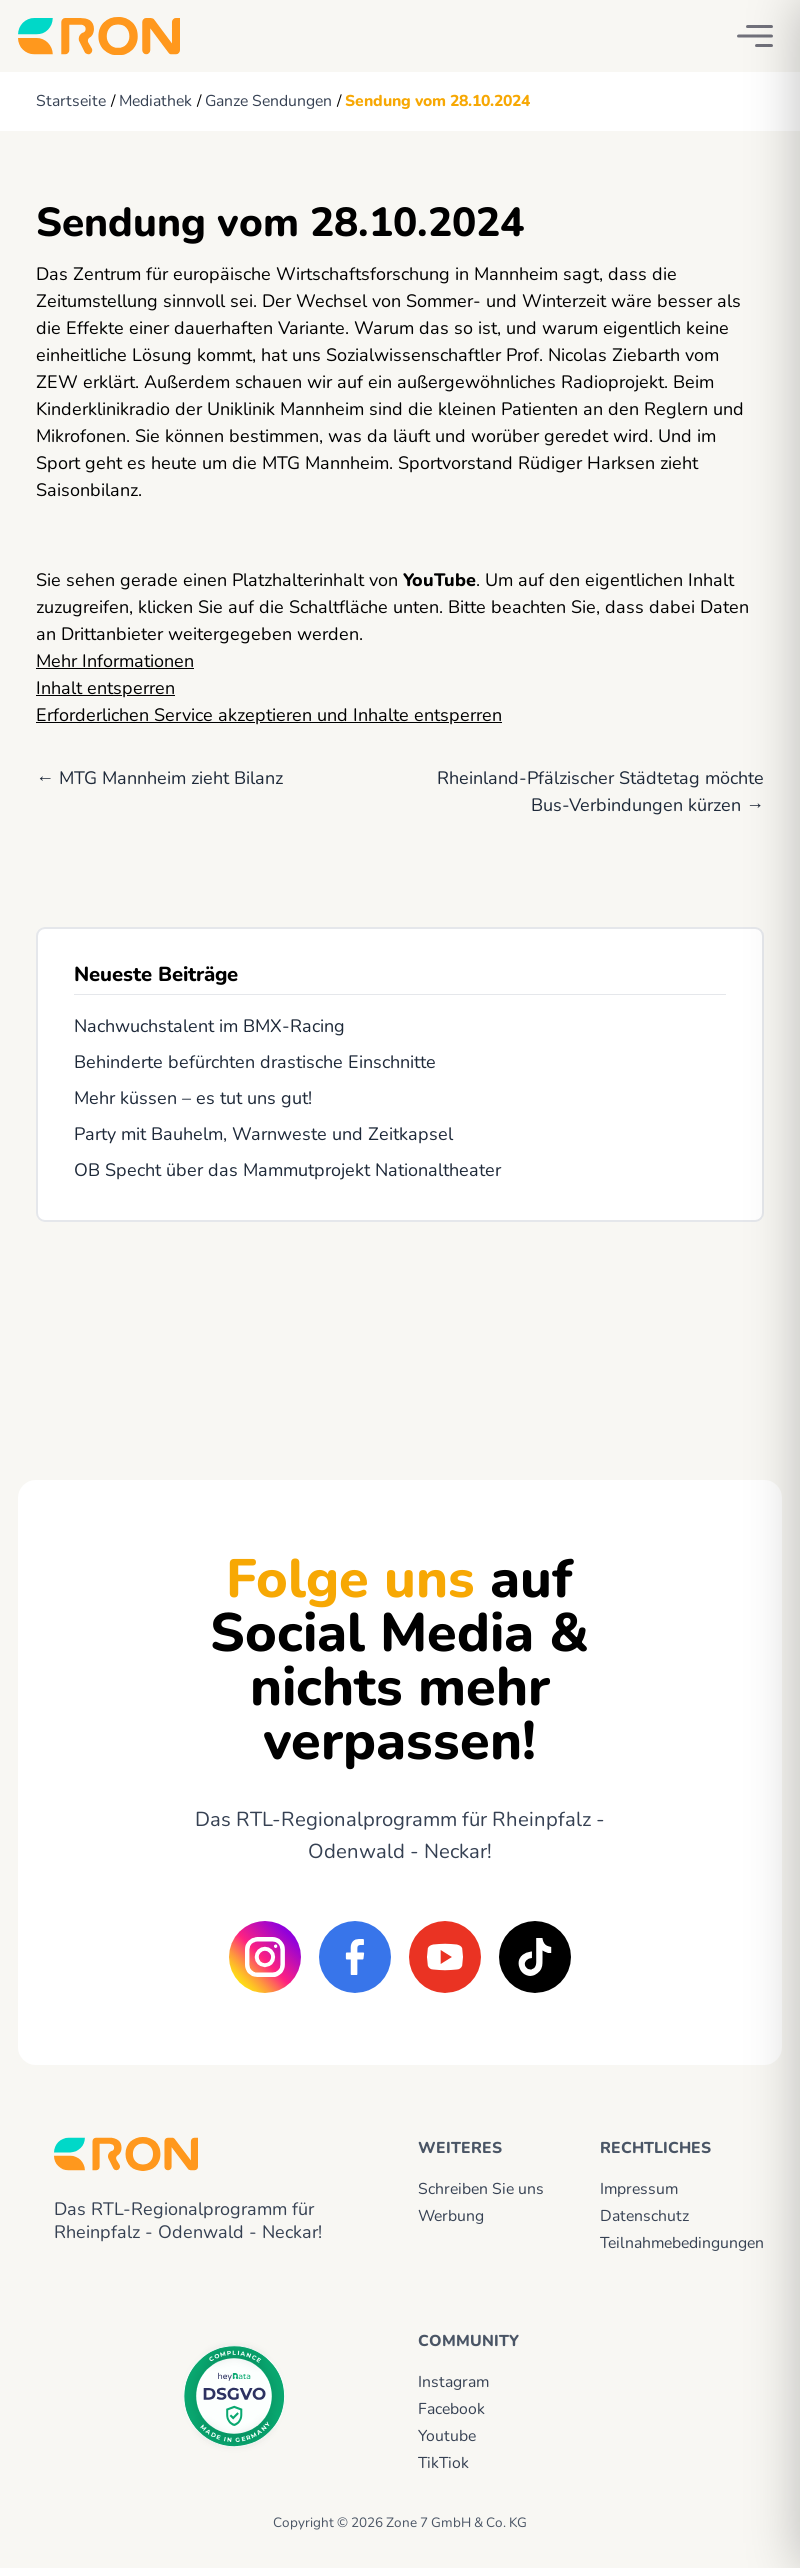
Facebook (451, 2409)
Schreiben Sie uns (481, 2189)
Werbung (451, 2216)
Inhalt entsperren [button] (105, 688)
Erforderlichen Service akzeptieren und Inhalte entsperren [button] (269, 715)
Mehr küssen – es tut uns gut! (193, 1098)
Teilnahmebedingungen (673, 2243)
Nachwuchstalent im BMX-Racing (209, 1026)
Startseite (71, 101)
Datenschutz (644, 2216)
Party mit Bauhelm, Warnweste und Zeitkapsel (263, 1134)
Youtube (447, 2436)
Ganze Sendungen (268, 101)
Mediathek (155, 101)
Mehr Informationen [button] (115, 661)
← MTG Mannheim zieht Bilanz (159, 778)
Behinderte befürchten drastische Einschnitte (255, 1062)
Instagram (453, 2382)
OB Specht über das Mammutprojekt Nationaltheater (287, 1170)
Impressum (639, 2189)
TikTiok (443, 2463)
